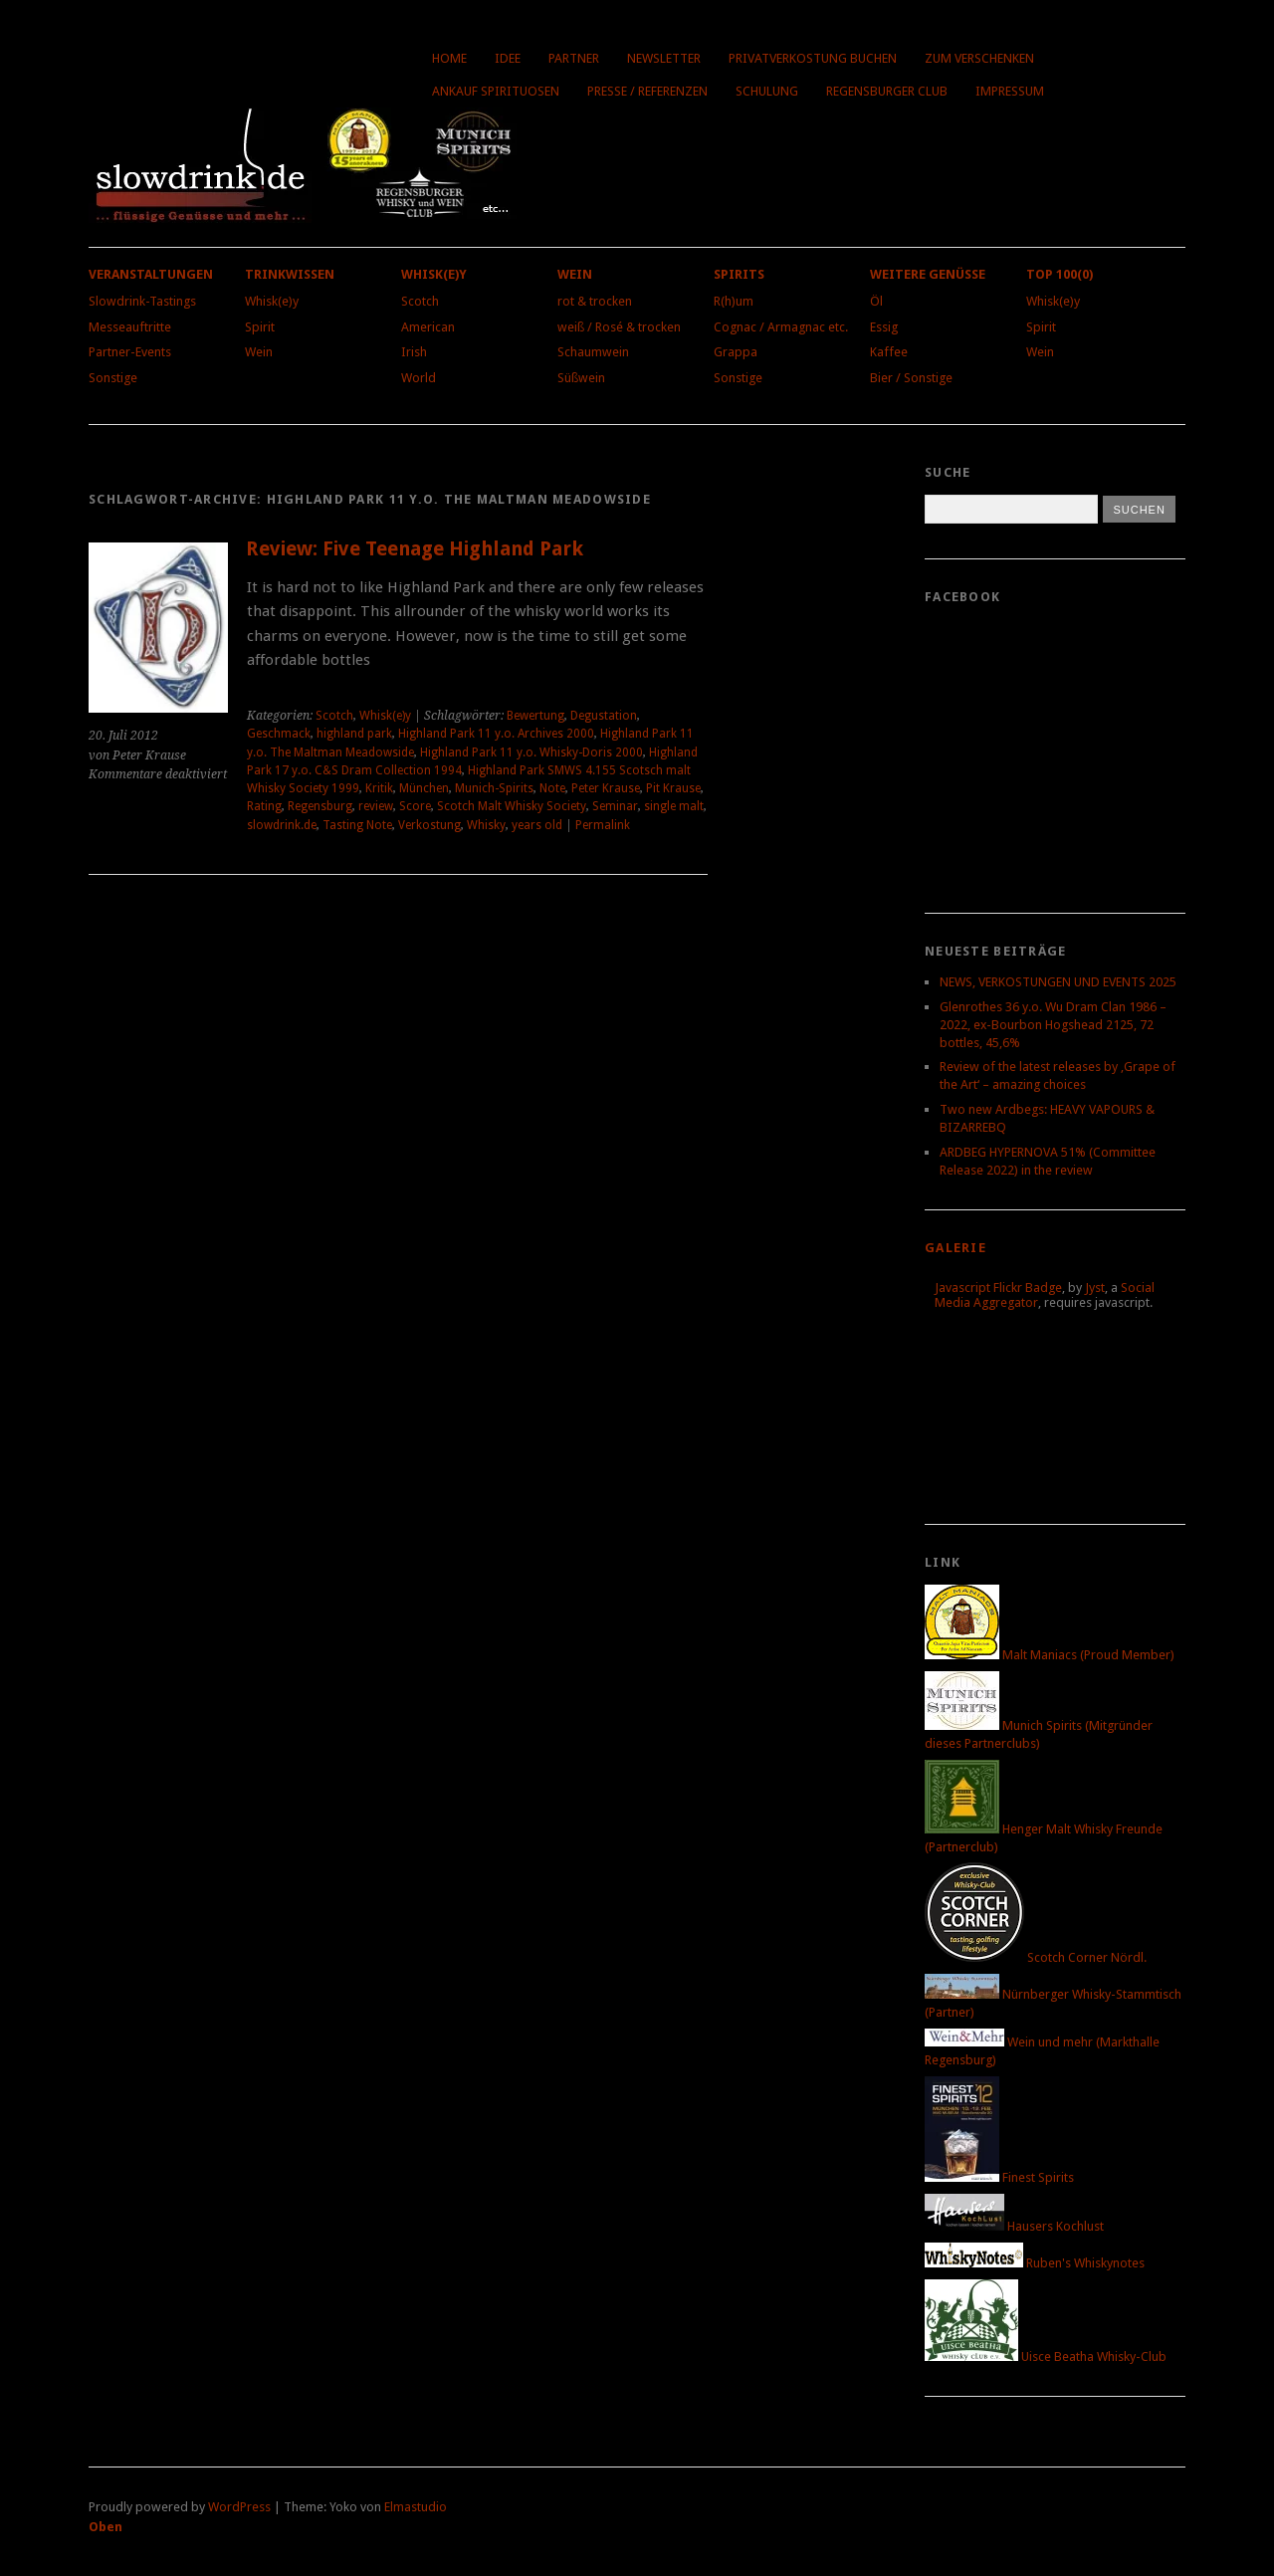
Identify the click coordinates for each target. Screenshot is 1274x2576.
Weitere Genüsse (927, 274)
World (418, 377)
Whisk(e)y (272, 301)
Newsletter (664, 58)
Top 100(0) (1059, 274)
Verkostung (429, 825)
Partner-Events (130, 351)
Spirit (260, 327)
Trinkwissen (289, 274)
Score (415, 806)
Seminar (615, 806)
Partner (573, 58)
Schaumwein (593, 351)
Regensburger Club (887, 91)
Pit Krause (673, 788)
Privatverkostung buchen (813, 58)
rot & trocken (594, 301)
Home (449, 58)
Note (552, 788)
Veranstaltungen (151, 274)
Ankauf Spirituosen (495, 91)
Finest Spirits (999, 2177)
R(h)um (733, 301)
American (428, 327)
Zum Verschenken (979, 58)
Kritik (379, 788)
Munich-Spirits (494, 788)
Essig (884, 327)
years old (537, 825)
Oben (105, 2526)
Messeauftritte (130, 327)
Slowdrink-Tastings (142, 301)
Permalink (602, 825)
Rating (264, 806)
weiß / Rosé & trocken (619, 327)
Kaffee (889, 351)
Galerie (955, 1247)
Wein (259, 351)
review (375, 806)
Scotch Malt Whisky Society (511, 806)
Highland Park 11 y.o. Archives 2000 (496, 734)
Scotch (420, 301)
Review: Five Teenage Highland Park (414, 548)
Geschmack (279, 734)
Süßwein (581, 377)
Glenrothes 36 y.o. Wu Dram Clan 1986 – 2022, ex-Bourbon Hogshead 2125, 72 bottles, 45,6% (1053, 1024)
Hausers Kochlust (1014, 2226)
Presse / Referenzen (647, 91)
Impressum (1009, 91)
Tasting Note (357, 825)
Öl (876, 301)
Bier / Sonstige (911, 377)
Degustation (603, 716)
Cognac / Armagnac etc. (781, 327)
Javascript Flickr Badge (998, 1287)
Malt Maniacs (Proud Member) (1049, 1654)
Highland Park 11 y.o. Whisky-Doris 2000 (531, 752)
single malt (674, 806)
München (424, 788)
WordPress (239, 2506)
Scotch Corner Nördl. (1036, 1957)
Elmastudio (415, 2506)
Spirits (739, 274)
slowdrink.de (282, 825)
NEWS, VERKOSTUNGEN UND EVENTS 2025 (1058, 981)
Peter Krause (605, 788)
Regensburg (320, 806)
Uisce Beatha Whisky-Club (1046, 2356)
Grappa (735, 351)
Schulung (767, 91)
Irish (414, 351)
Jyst (1095, 1287)
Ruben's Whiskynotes (1035, 2262)
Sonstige (113, 377)
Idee (508, 58)
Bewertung (535, 716)
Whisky (486, 825)
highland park (354, 734)
